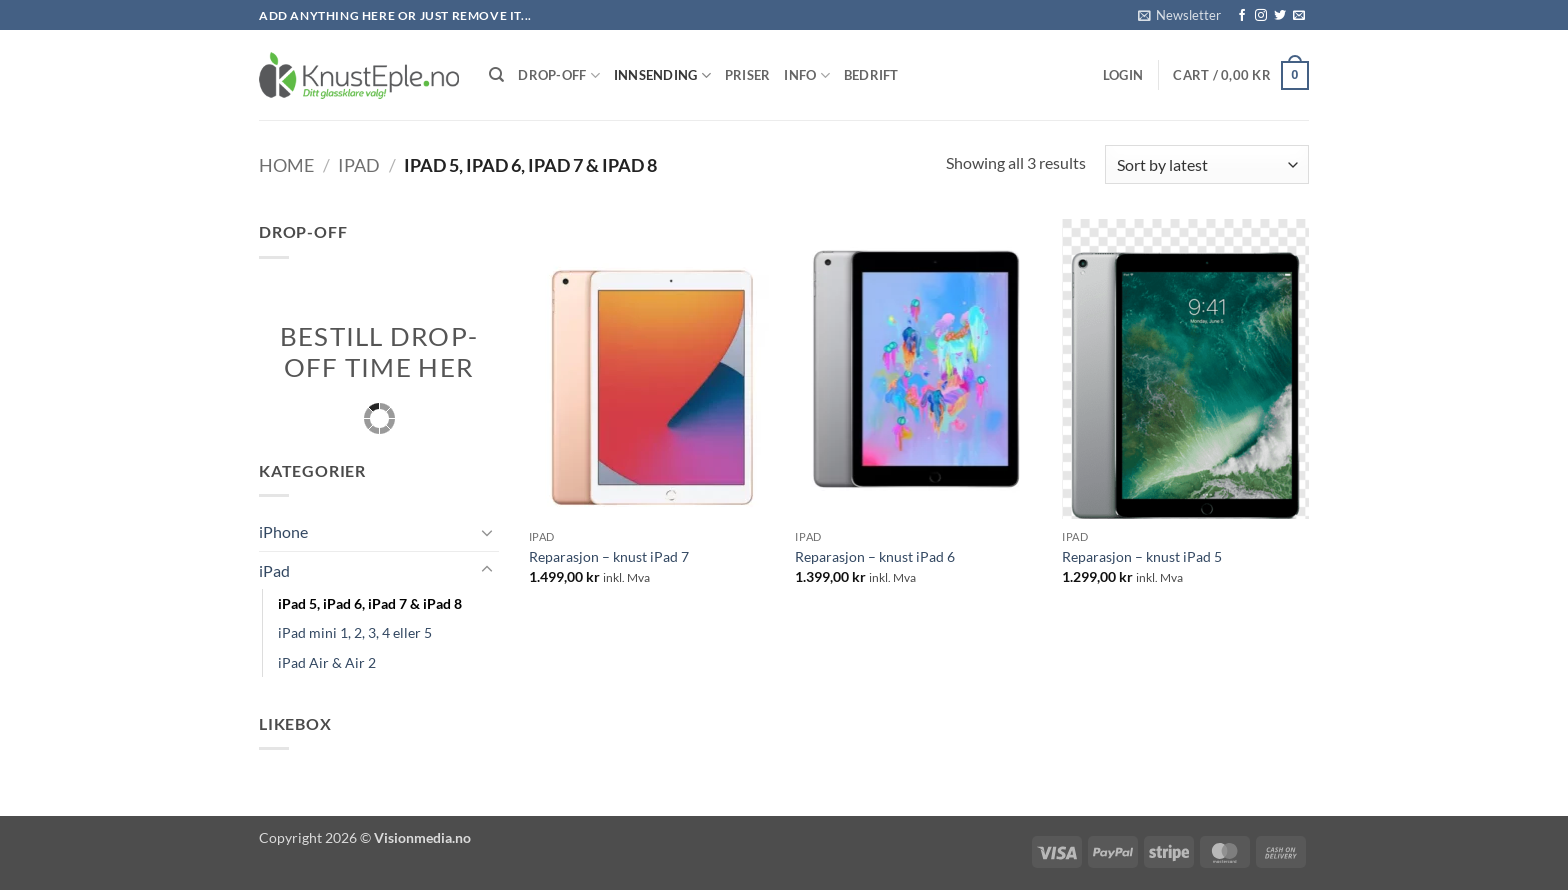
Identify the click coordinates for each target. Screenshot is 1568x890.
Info (806, 75)
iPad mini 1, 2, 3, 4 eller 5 (355, 632)
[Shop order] (1207, 164)
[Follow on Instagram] (1261, 16)
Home (286, 165)
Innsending (662, 75)
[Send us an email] (1299, 16)
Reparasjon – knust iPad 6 (875, 556)
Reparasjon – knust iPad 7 (609, 556)
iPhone (283, 531)
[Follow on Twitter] (1280, 16)
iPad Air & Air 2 (327, 662)
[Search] (496, 75)
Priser (748, 75)
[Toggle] (487, 532)
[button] (1179, 15)
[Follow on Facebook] (1242, 16)
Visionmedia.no (422, 837)
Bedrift (871, 75)
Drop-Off (559, 75)
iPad (359, 165)
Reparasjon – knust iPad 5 (1142, 556)
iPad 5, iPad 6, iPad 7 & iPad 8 (370, 603)
